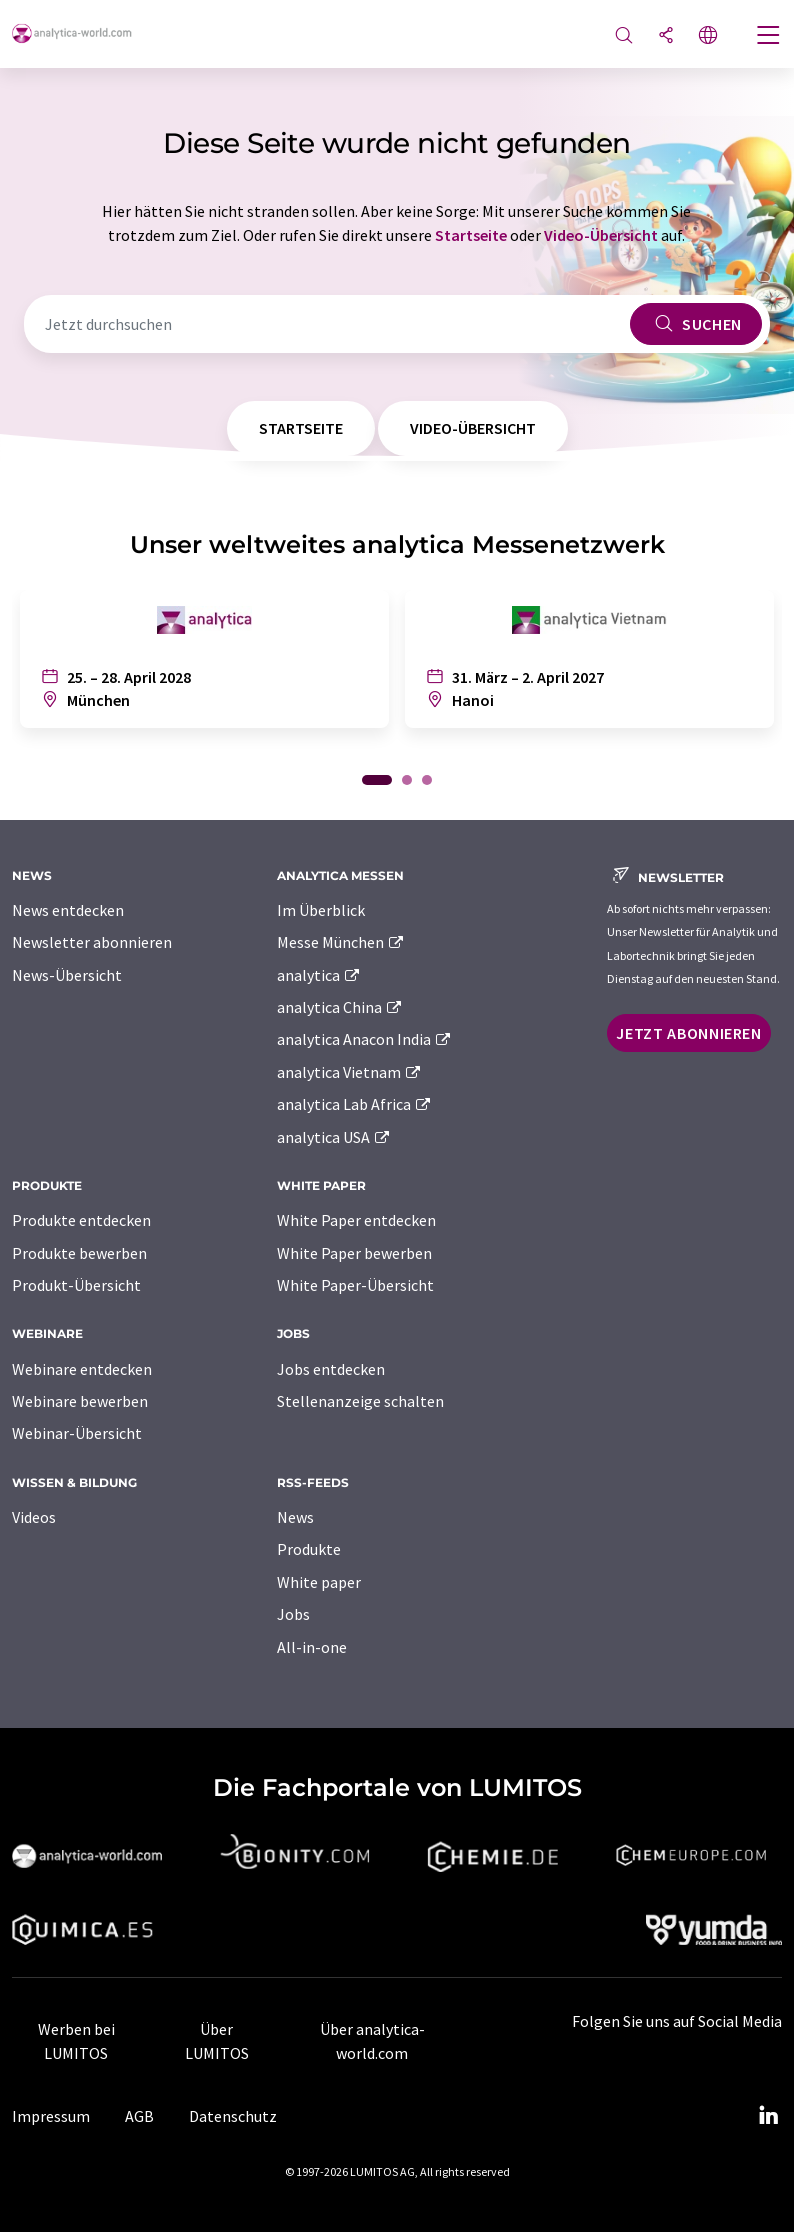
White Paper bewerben (354, 1253)
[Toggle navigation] (769, 37)
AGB (139, 2116)
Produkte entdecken (81, 1220)
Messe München (341, 942)
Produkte (309, 1549)
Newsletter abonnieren (92, 942)
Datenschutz (233, 2116)
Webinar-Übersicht (77, 1433)
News (295, 1517)
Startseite (471, 235)
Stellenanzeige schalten (360, 1401)
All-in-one (312, 1647)
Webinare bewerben (80, 1401)
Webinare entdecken (82, 1369)
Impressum (51, 2116)
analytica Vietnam (350, 1072)
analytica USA (334, 1137)
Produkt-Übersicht (76, 1285)
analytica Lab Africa (355, 1104)
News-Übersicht (67, 975)
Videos (34, 1517)
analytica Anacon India (365, 1039)
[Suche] (624, 36)
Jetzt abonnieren (688, 1033)
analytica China (340, 1007)
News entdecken (68, 910)
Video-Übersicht (601, 235)
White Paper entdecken (356, 1220)
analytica (319, 975)
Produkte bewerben (79, 1253)
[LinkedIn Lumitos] (768, 2116)
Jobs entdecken (331, 1369)
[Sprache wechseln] (708, 36)
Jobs (293, 1614)
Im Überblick (321, 910)
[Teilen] (666, 36)
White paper (319, 1582)
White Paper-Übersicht (355, 1285)
